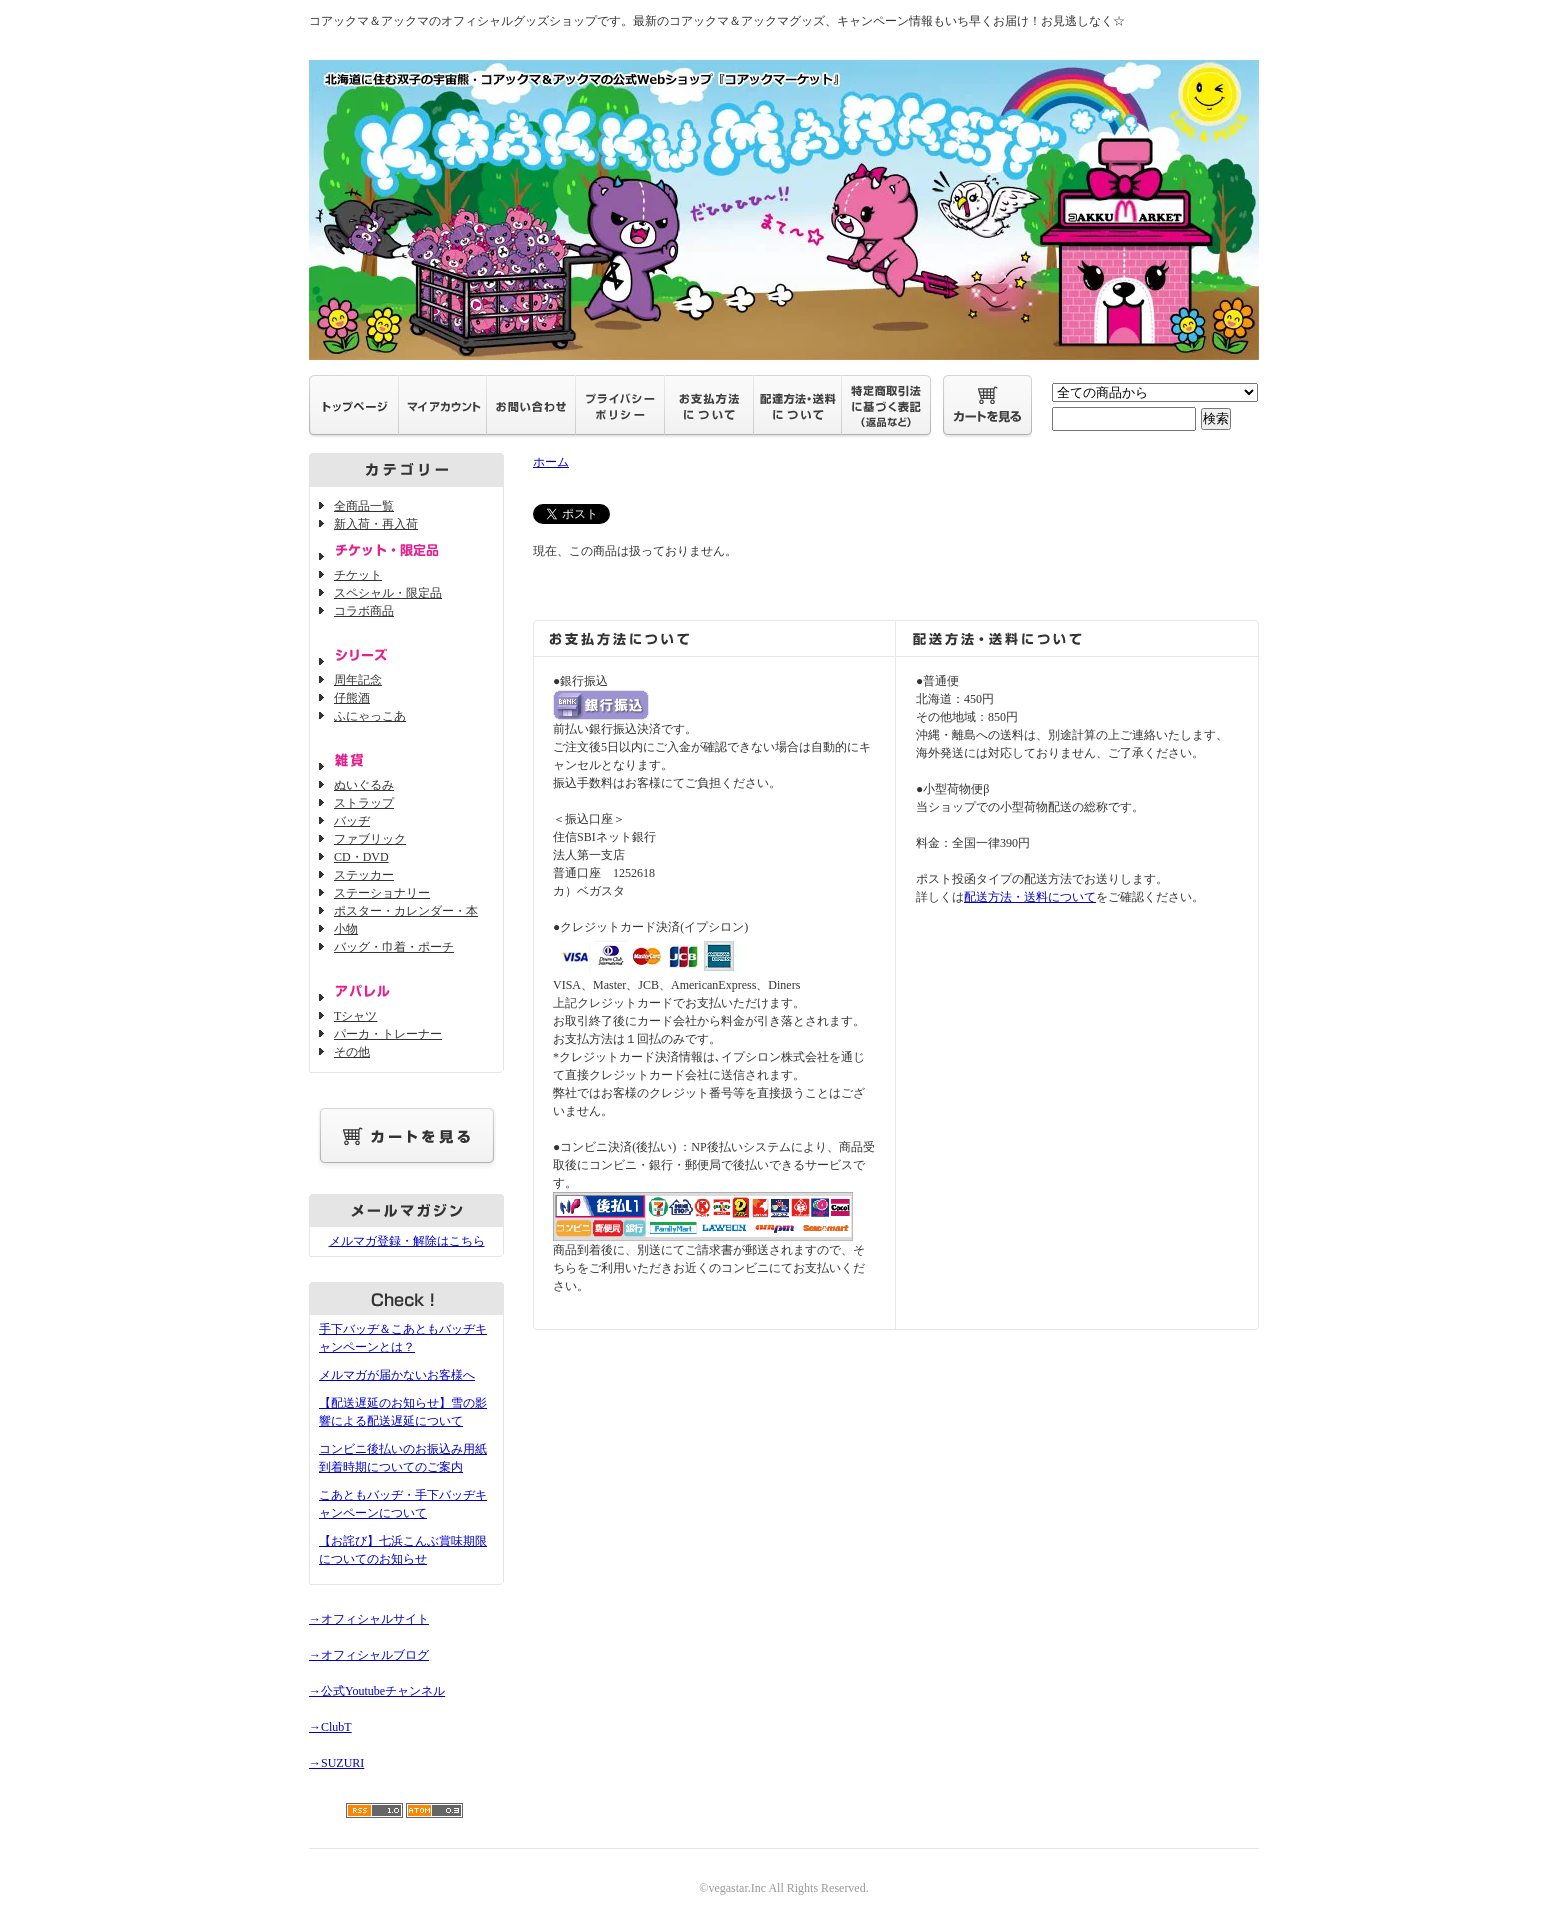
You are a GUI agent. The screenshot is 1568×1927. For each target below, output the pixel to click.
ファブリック (370, 839)
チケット (358, 575)
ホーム (551, 462)
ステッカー (364, 875)
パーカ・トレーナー (388, 1034)
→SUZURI (336, 1763)
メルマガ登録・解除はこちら (407, 1241)
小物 (346, 929)
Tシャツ (355, 1016)
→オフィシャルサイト (369, 1619)
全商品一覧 (364, 506)
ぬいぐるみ (364, 785)
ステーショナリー (382, 893)
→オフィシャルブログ (369, 1655)
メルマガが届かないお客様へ (397, 1375)
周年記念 (358, 680)
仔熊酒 (352, 698)
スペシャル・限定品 (388, 593)
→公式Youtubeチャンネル (377, 1691)
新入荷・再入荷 (376, 524)
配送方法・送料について (1030, 897)
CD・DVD (361, 857)
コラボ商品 (364, 611)
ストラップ (364, 803)
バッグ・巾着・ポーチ (394, 947)
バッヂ (352, 821)
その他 (352, 1052)
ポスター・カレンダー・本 (406, 911)
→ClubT (330, 1727)
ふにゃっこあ (370, 716)
